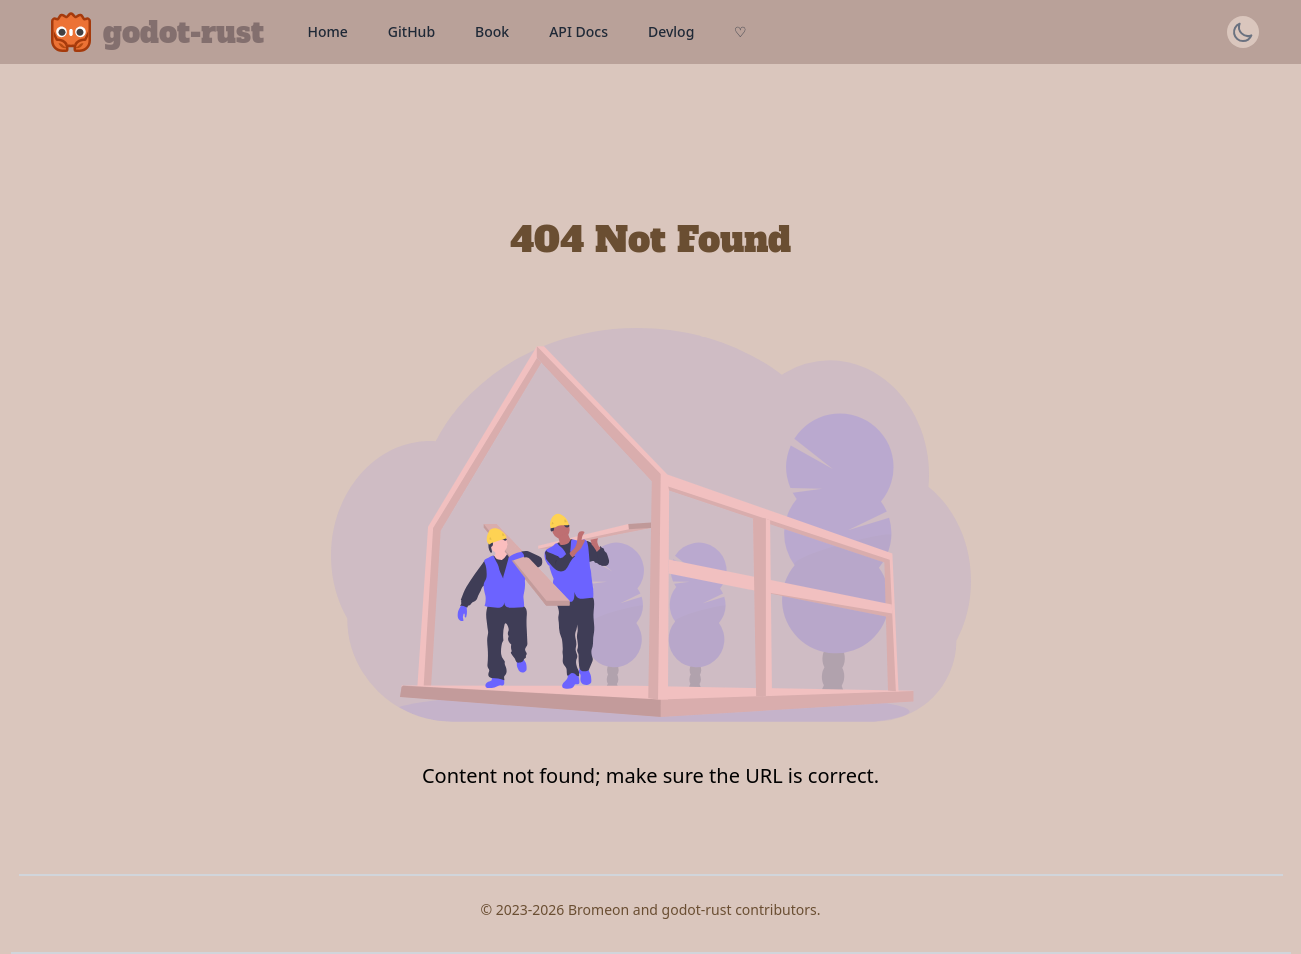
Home (328, 31)
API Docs (578, 31)
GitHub (411, 31)
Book (492, 31)
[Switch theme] (1243, 32)
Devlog (671, 31)
